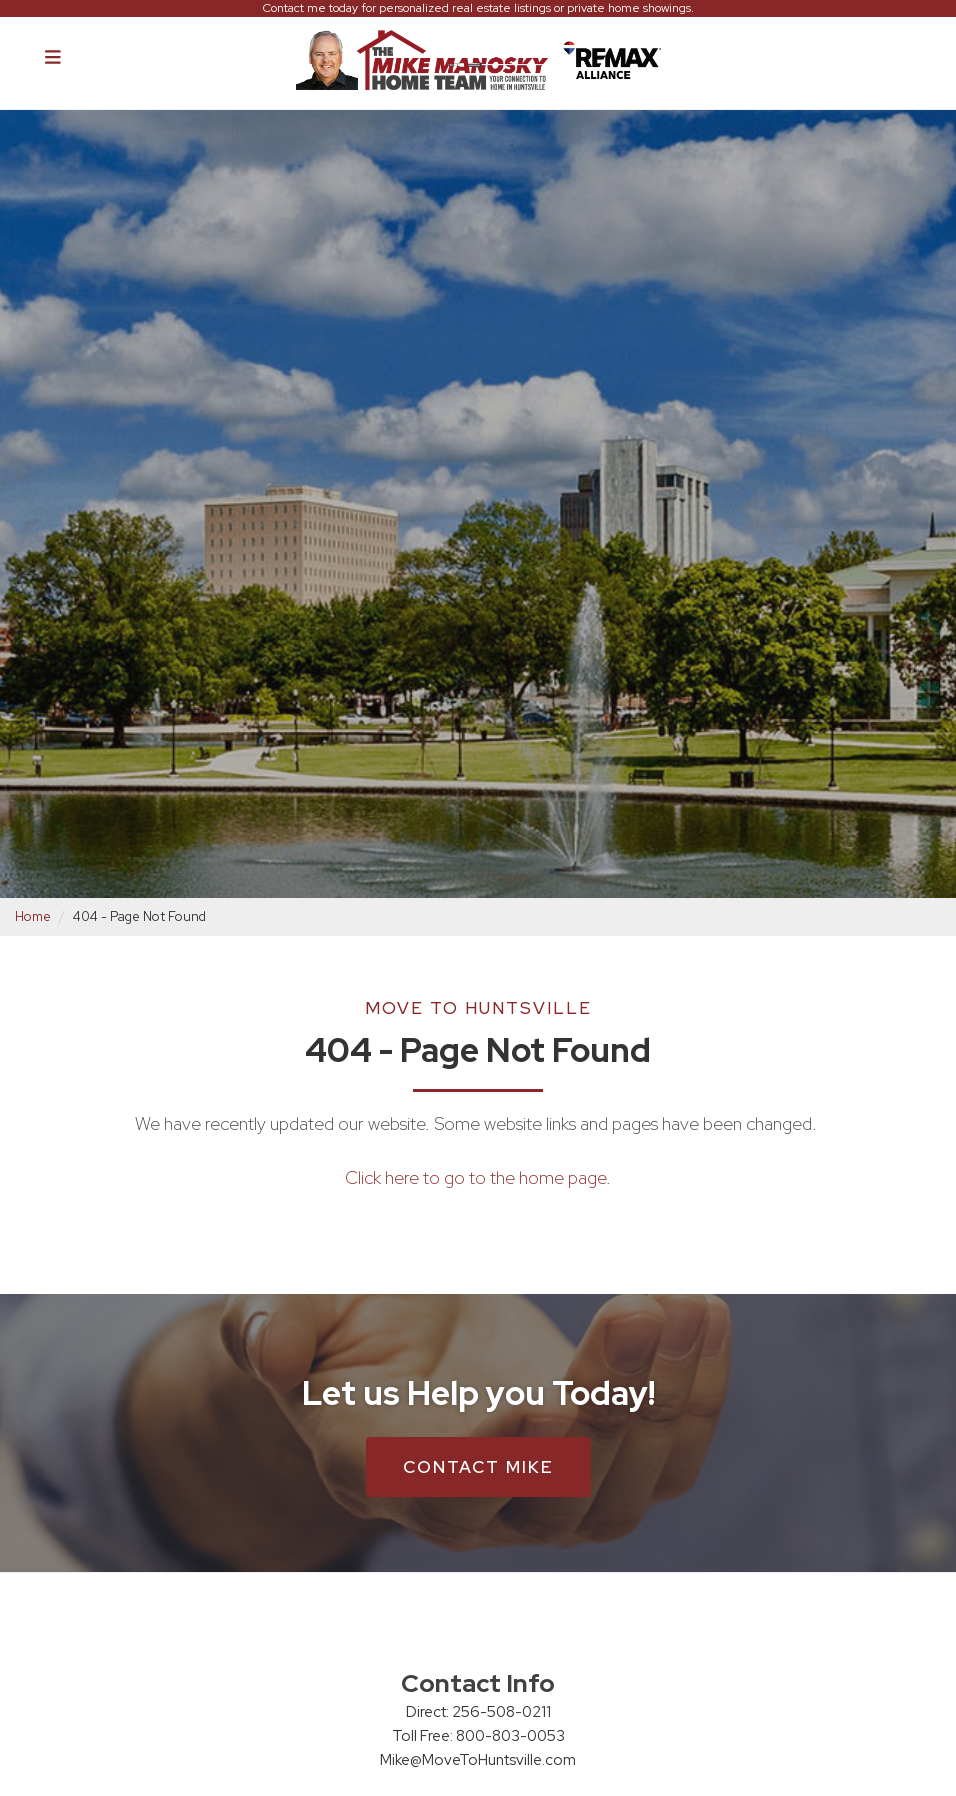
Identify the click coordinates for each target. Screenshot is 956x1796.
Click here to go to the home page (475, 1177)
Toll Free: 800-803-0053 (478, 1736)
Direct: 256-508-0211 (478, 1712)
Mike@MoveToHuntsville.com (478, 1760)
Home (33, 916)
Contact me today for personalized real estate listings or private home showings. (478, 8)
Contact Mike (478, 1467)
